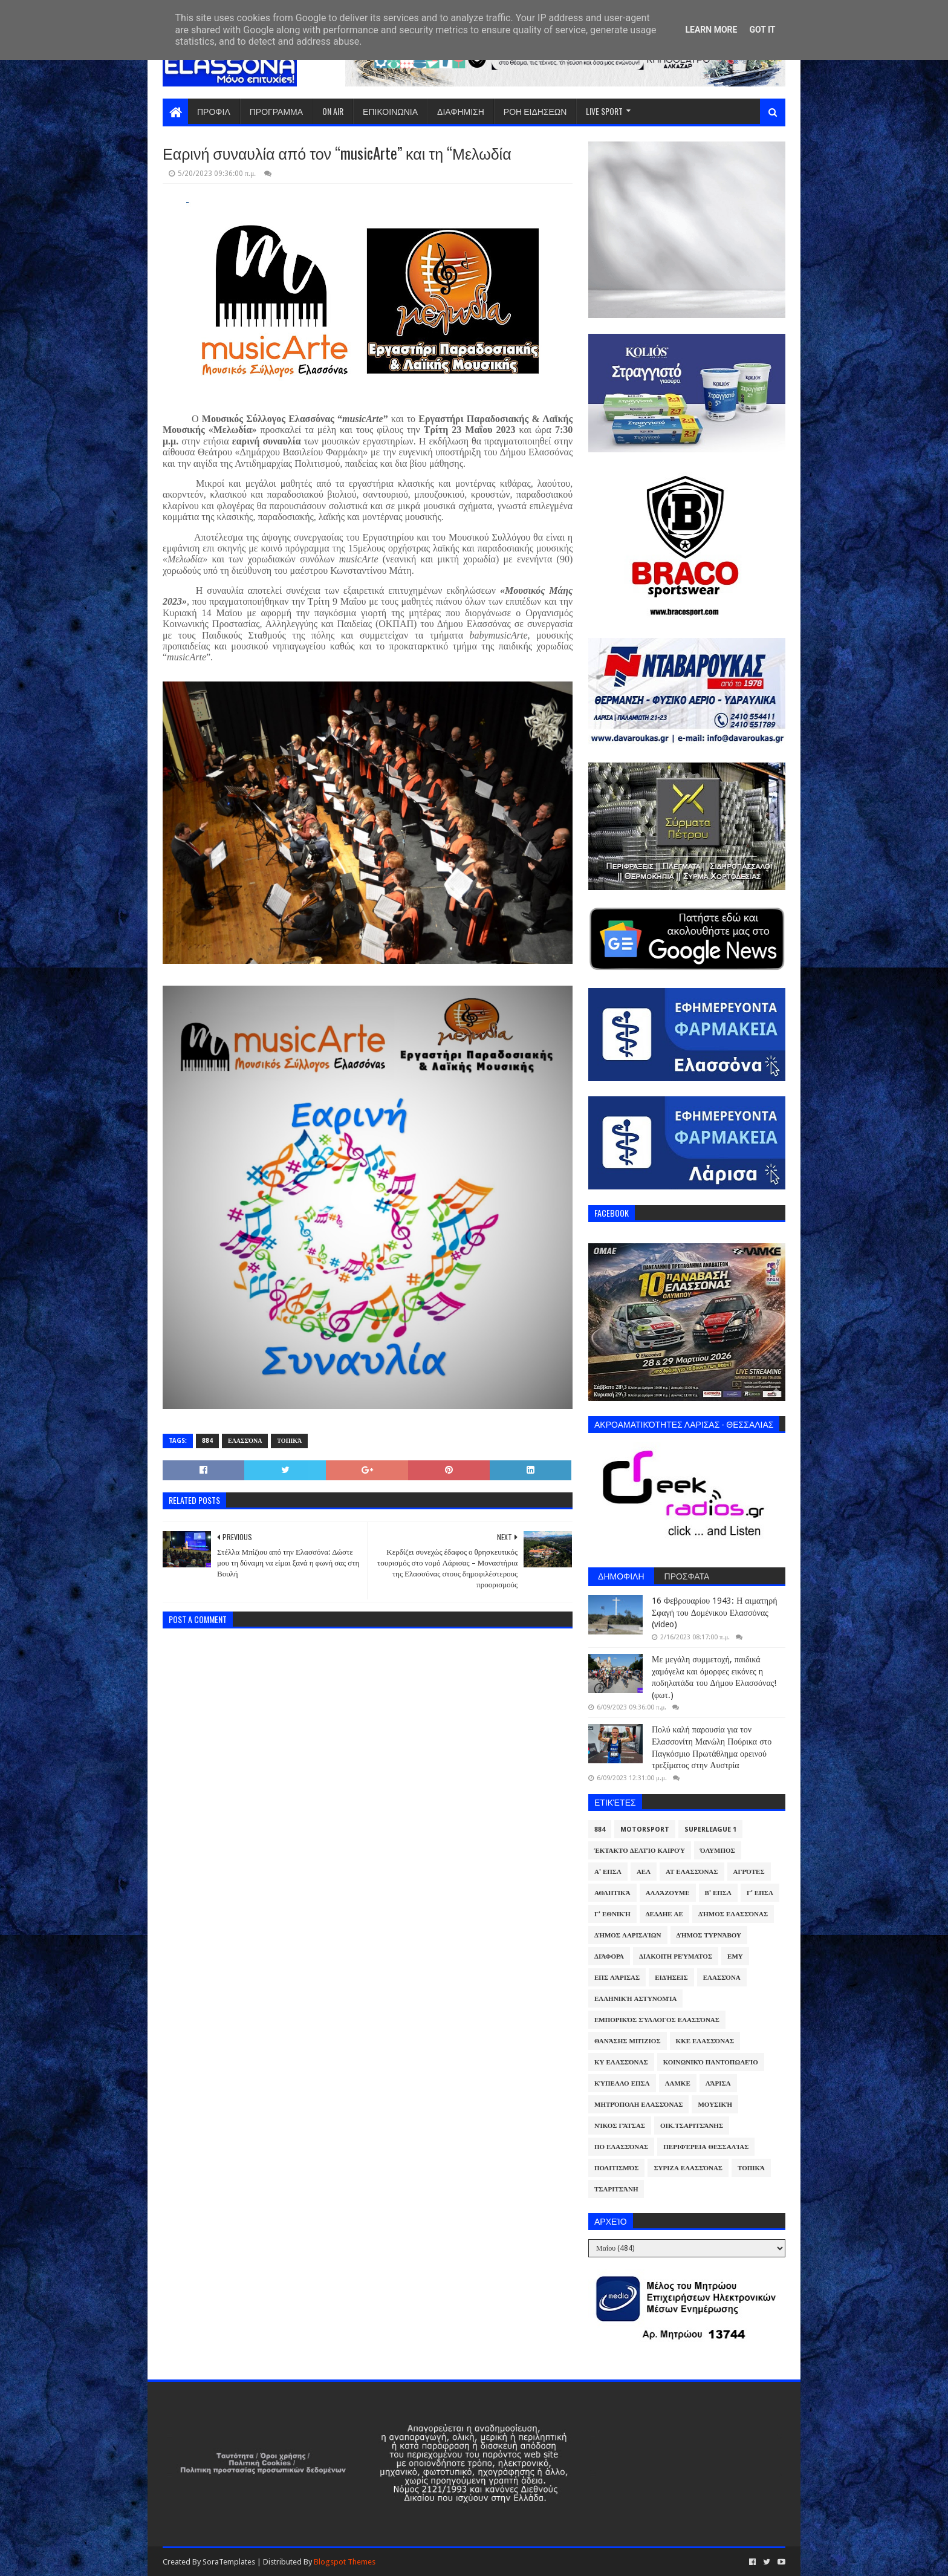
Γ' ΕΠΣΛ (760, 1893)
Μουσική (715, 2105)
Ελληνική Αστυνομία (635, 1999)
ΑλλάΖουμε (668, 1893)
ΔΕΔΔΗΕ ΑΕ (664, 1914)
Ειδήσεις (671, 1978)
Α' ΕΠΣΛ (608, 1872)
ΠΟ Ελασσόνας (621, 2147)
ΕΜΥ (735, 1956)
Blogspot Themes (344, 2561)
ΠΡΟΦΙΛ (213, 111)
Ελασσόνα (245, 1440)
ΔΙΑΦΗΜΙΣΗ (460, 111)
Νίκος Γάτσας (619, 2126)
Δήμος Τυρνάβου (709, 1935)
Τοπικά (289, 1440)
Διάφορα (609, 1956)
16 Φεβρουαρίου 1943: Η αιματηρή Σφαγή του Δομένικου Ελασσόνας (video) (714, 1612)
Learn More (711, 29)
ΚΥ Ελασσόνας (621, 2062)
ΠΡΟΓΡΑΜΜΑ (276, 111)
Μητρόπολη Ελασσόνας (638, 2105)
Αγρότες (749, 1872)
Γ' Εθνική (612, 1914)
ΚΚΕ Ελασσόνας (705, 2041)
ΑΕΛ (644, 1872)
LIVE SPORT (604, 111)
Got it (762, 29)
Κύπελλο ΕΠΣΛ (622, 2083)
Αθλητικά (612, 1893)
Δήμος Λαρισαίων (627, 1935)
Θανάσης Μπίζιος (627, 2041)
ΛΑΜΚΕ (677, 2083)
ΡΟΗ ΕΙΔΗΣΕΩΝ (535, 111)
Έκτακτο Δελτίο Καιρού (639, 1851)
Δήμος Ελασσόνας (733, 1914)
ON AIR (332, 111)
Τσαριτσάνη (616, 2189)
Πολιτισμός (616, 2168)
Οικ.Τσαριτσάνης (691, 2126)
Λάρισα (718, 2083)
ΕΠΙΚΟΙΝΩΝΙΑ (390, 111)
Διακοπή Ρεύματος (675, 1956)
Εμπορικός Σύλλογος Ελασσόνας (656, 2020)
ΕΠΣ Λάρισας (617, 1978)
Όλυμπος (717, 1851)
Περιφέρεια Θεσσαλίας (705, 2147)
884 (207, 1440)
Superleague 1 (710, 1829)
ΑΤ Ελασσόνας (692, 1872)
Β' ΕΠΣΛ (718, 1893)
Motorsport (644, 1829)
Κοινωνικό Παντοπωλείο (710, 2062)
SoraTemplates (229, 2561)
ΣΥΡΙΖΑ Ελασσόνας (688, 2168)
